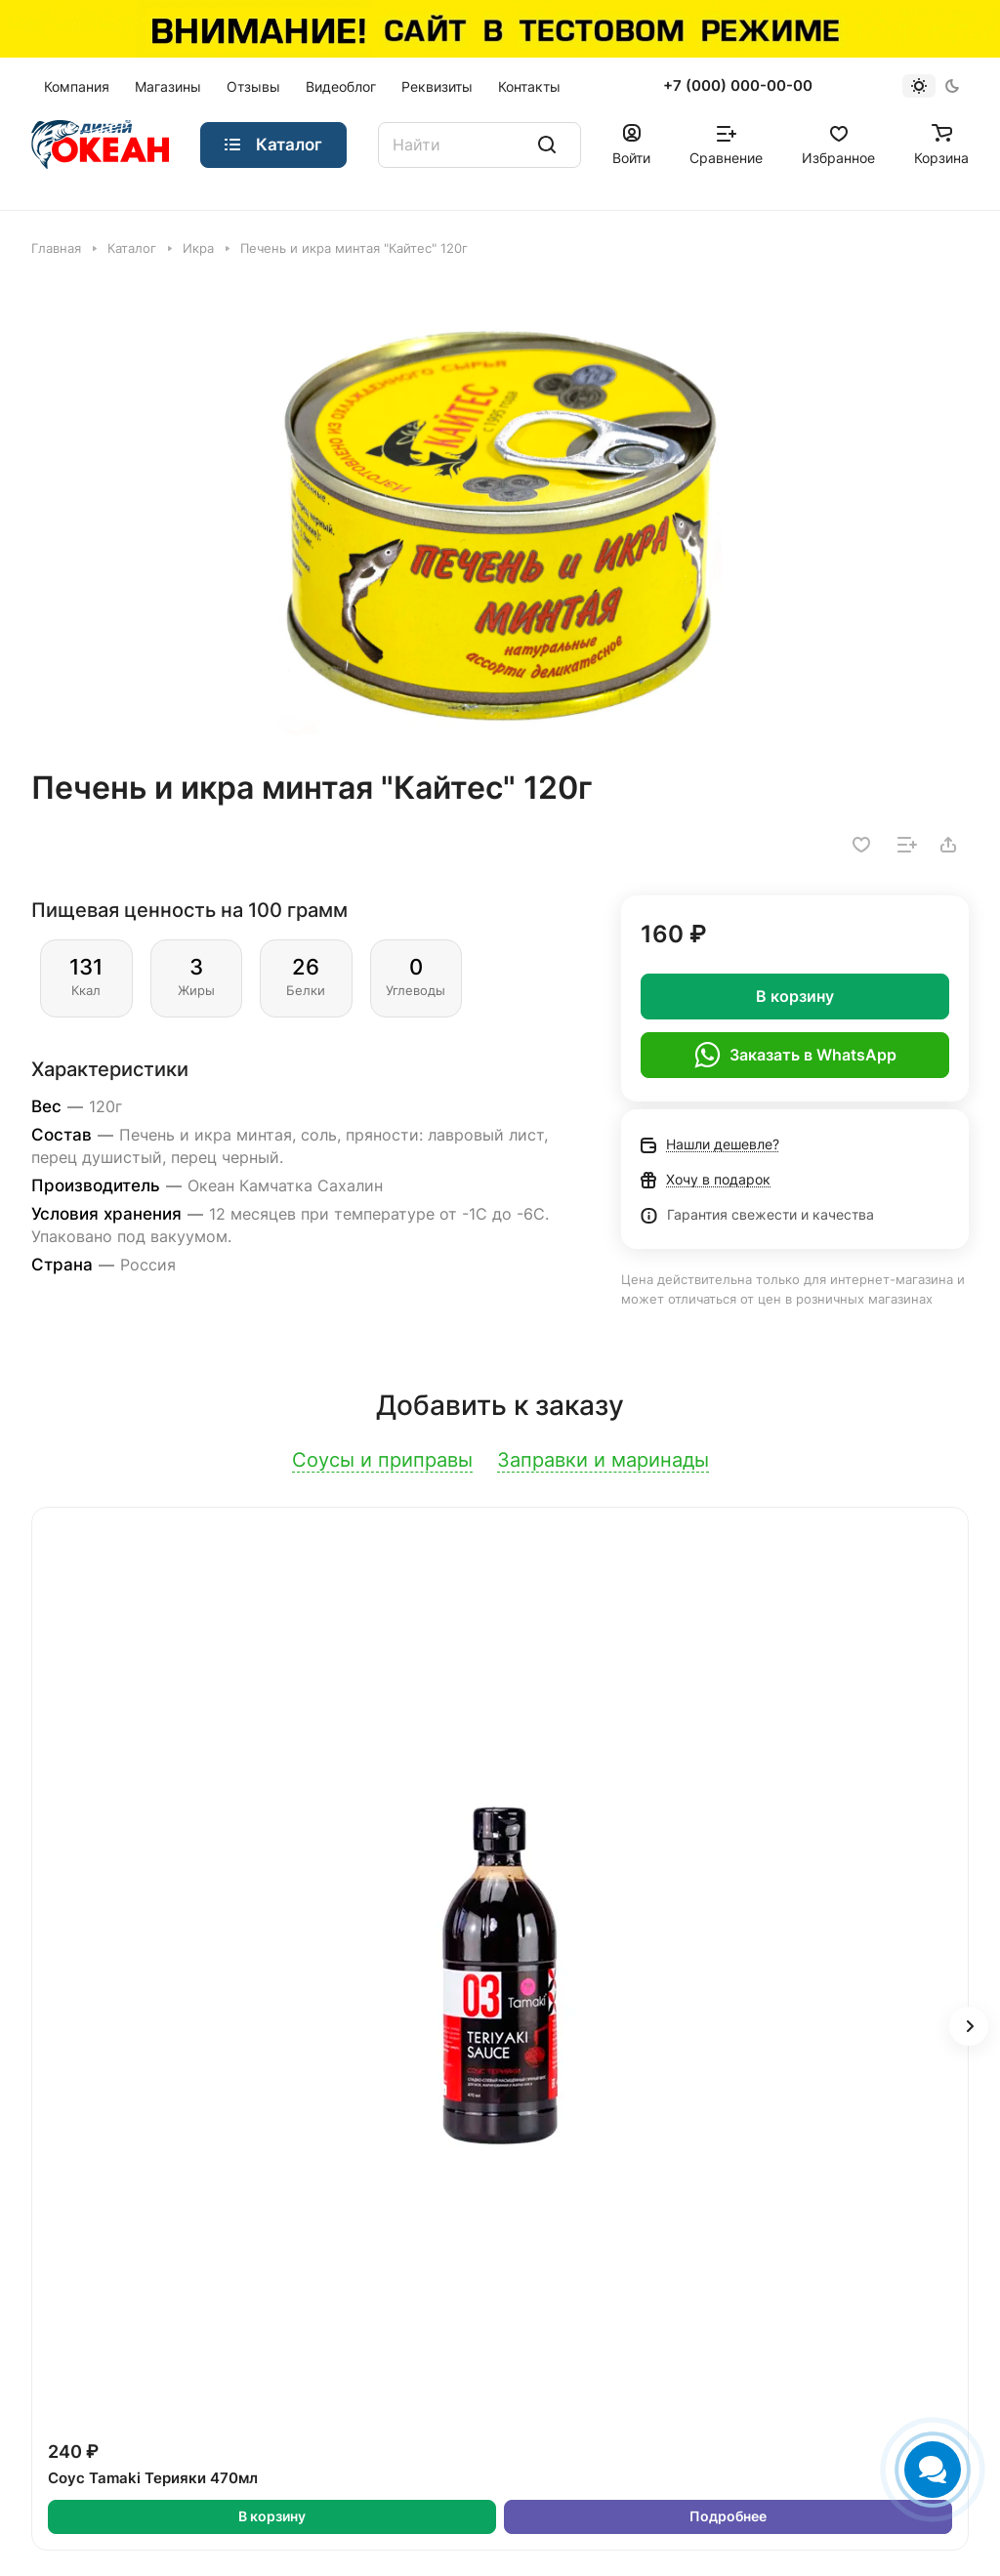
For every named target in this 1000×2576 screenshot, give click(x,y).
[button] (968, 2026)
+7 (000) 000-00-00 (737, 86)
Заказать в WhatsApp (795, 1054)
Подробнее (728, 2516)
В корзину (795, 996)
